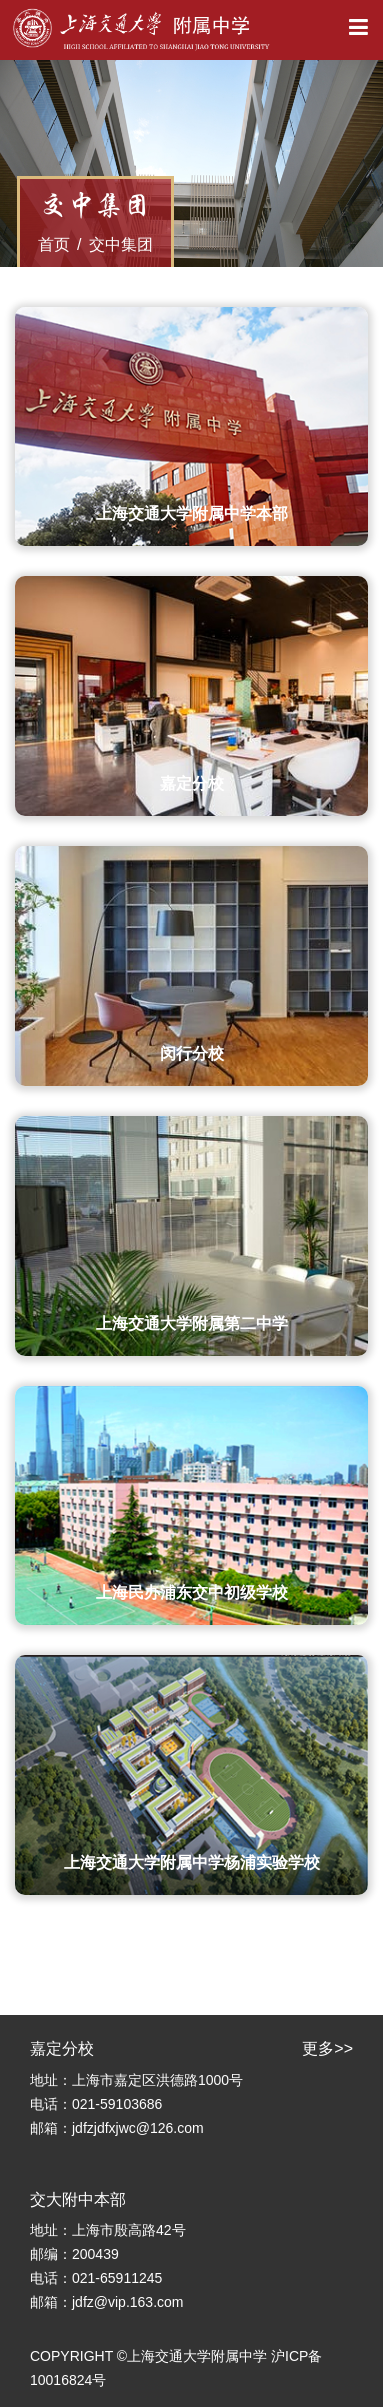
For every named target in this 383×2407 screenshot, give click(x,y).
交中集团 (121, 244)
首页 (54, 244)
